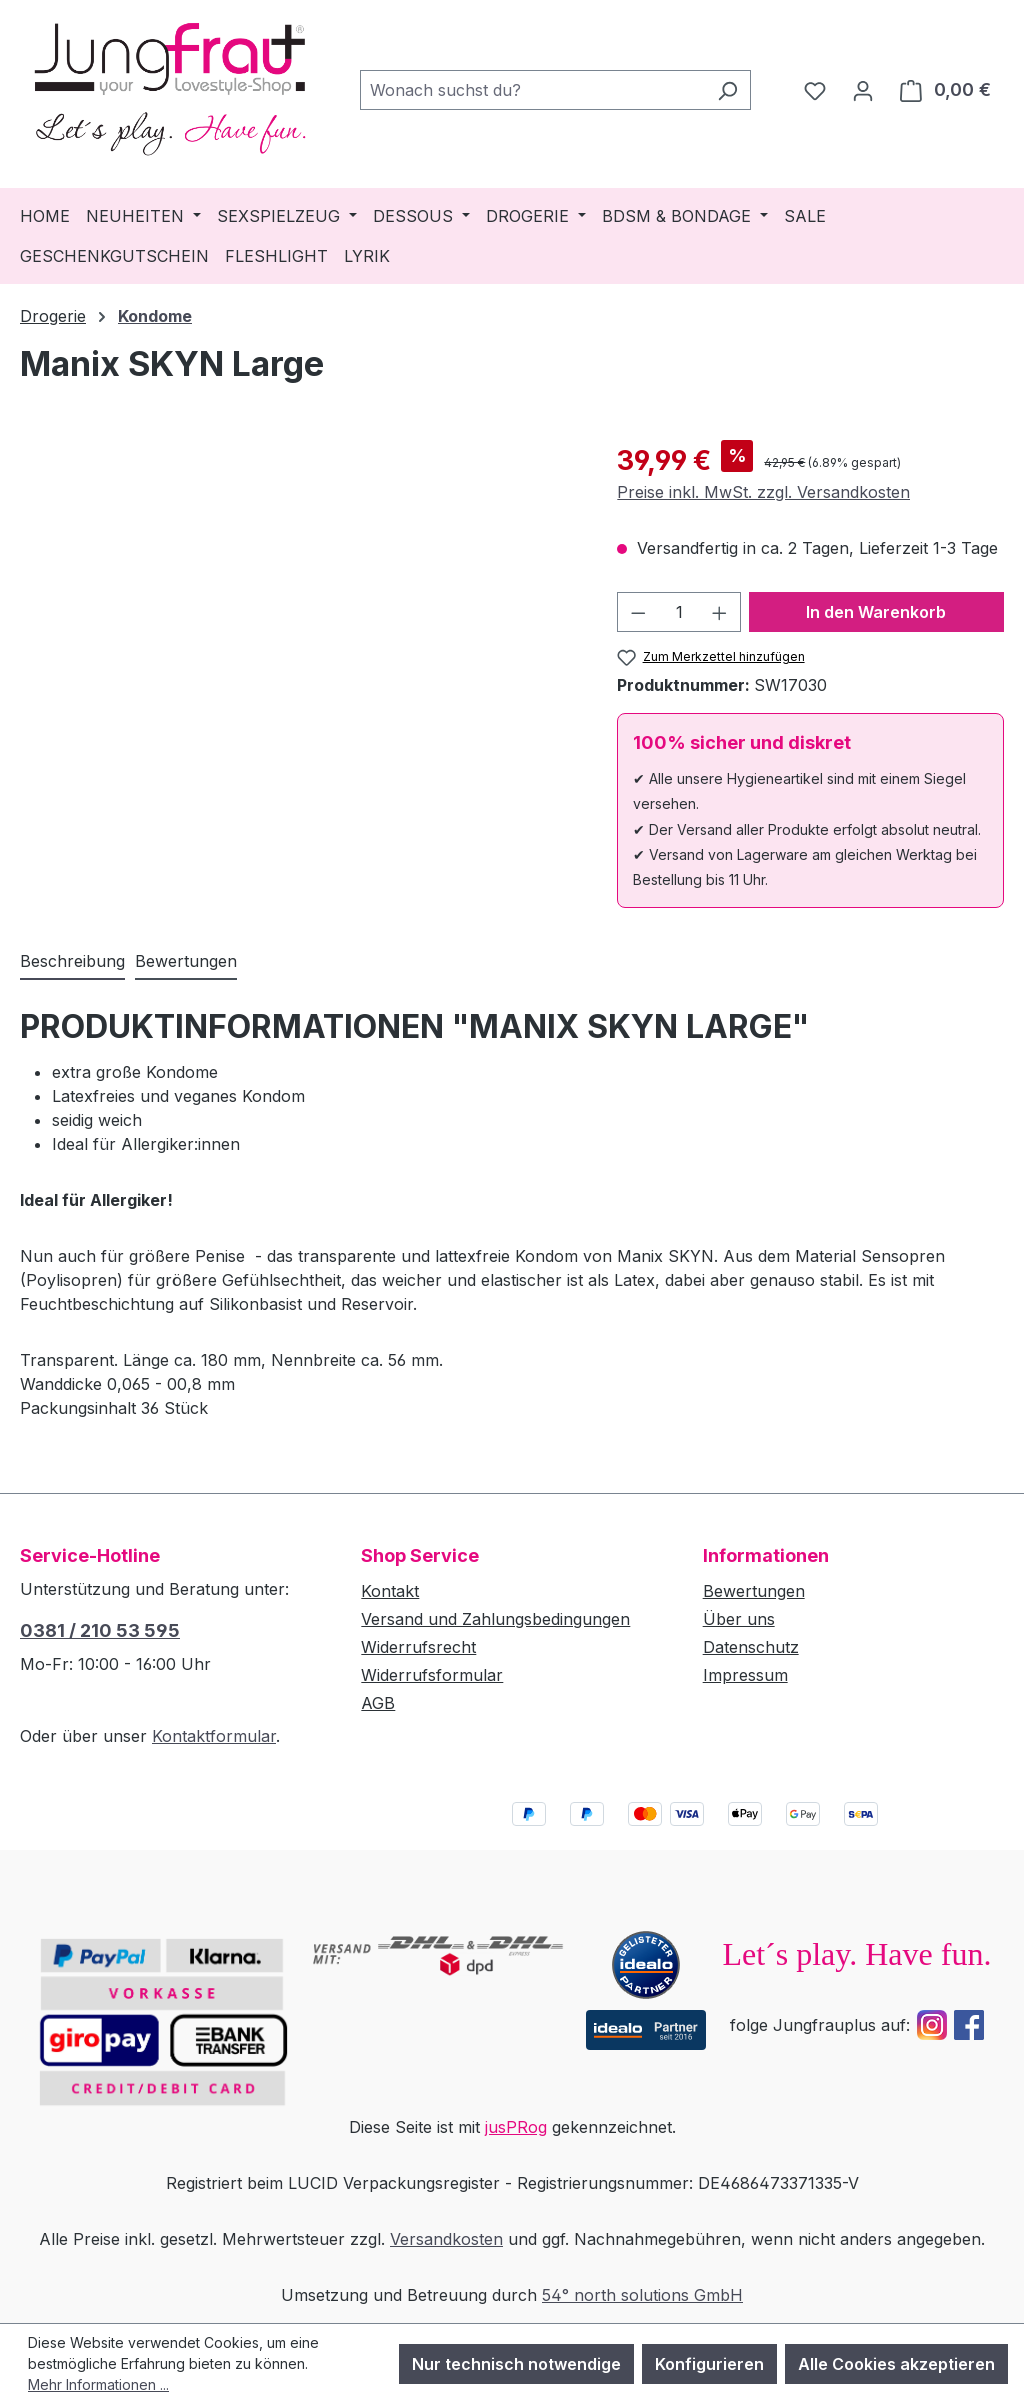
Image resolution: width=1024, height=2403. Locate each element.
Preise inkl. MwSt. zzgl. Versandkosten (763, 492)
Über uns (739, 1619)
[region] (298, 655)
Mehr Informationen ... (98, 2384)
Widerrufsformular (432, 1675)
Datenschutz (751, 1647)
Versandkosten (446, 2239)
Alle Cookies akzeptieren (896, 2364)
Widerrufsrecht (418, 1647)
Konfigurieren (709, 2364)
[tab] (72, 962)
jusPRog (516, 2127)
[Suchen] (727, 90)
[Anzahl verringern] (638, 612)
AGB (378, 1703)
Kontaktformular (214, 1736)
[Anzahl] (679, 612)
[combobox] (532, 90)
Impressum (745, 1675)
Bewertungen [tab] (186, 961)
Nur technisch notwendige (516, 2364)
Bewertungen (754, 1591)
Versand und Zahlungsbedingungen (495, 1619)
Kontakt (390, 1591)
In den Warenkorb (876, 612)
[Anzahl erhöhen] (720, 612)
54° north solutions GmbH (642, 2295)
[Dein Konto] (863, 90)
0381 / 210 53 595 (100, 1630)
